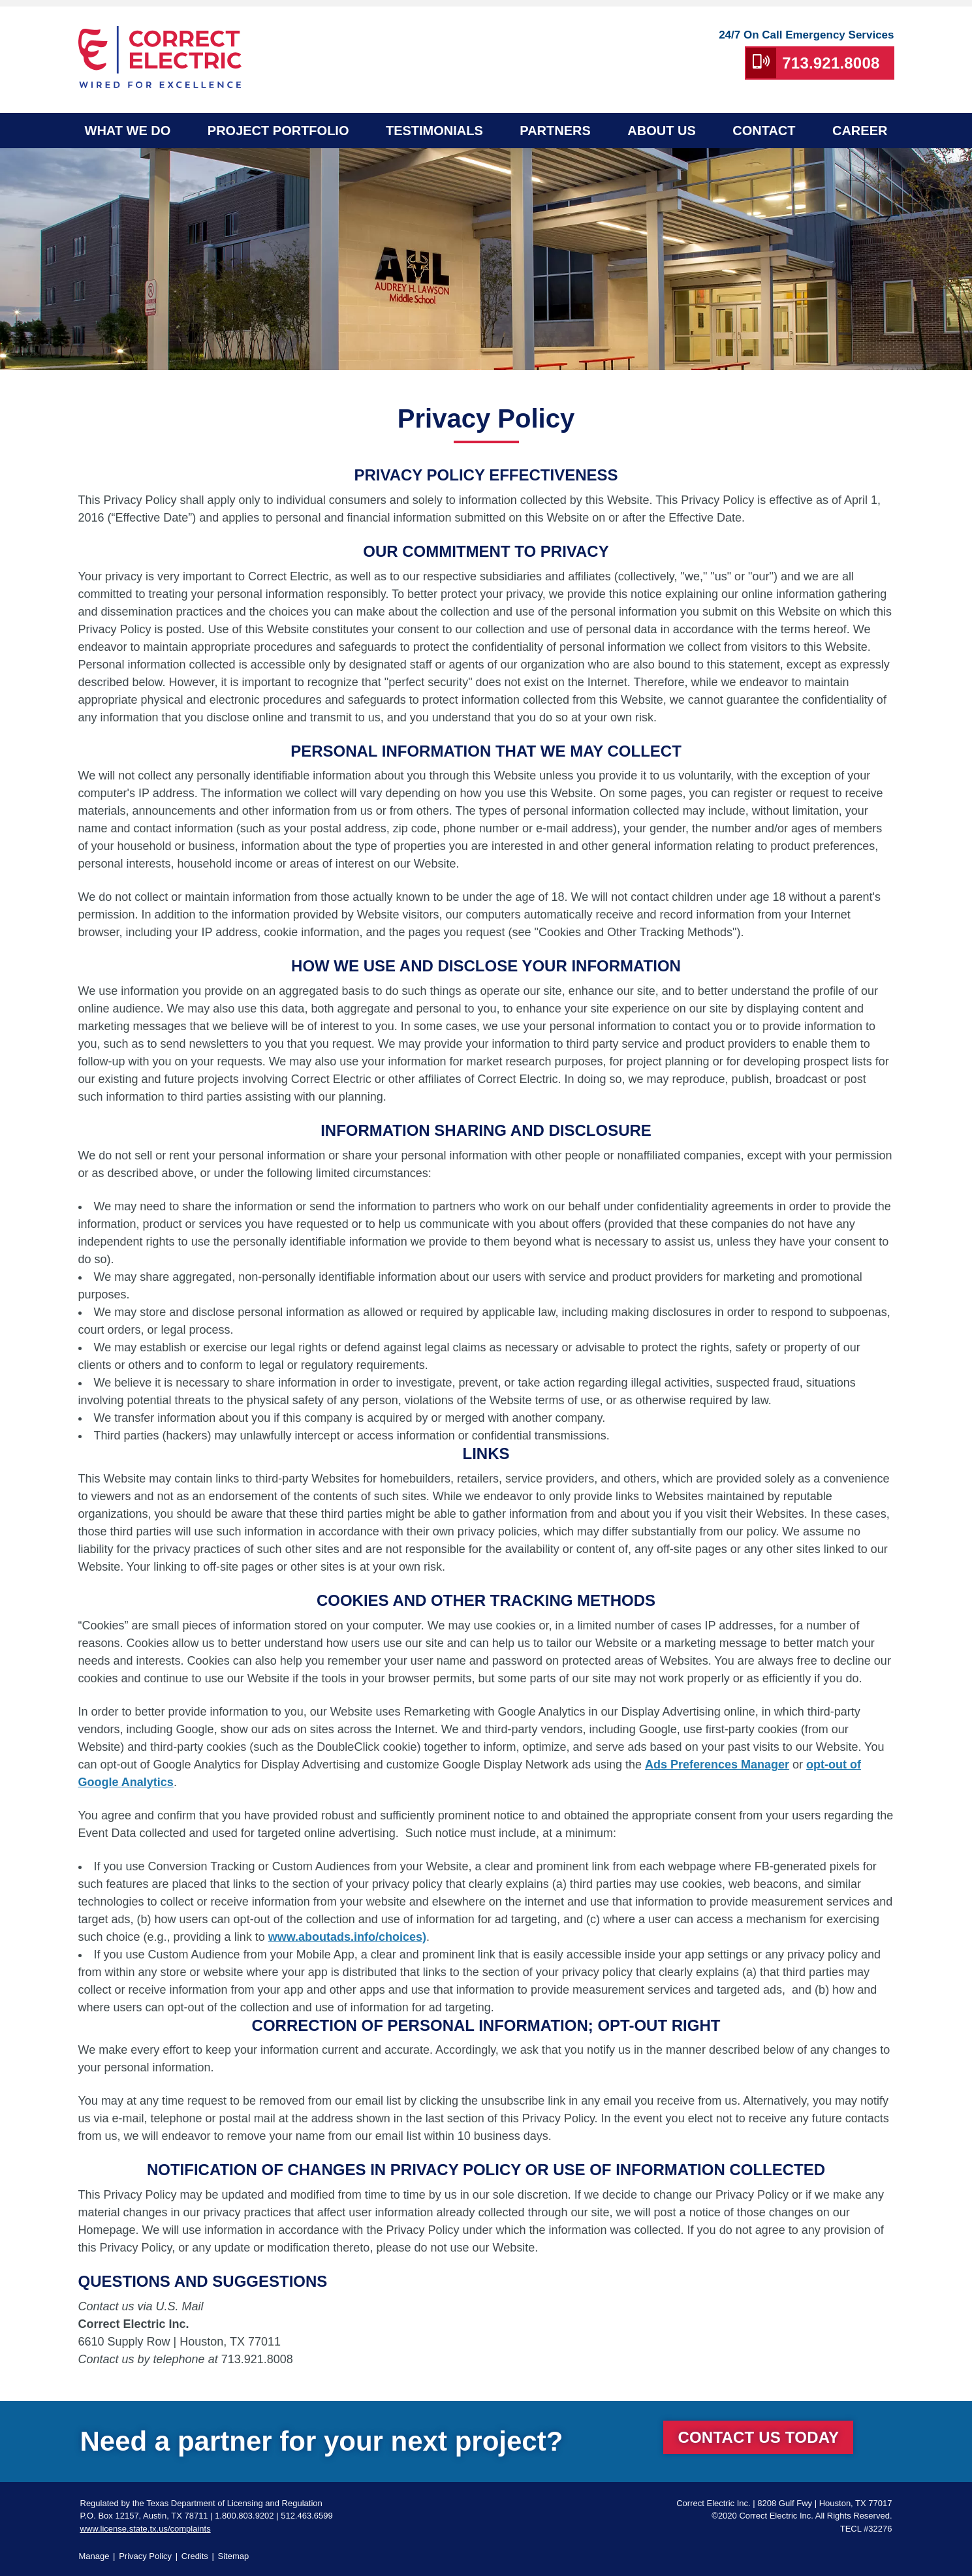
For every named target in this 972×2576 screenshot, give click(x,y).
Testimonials (434, 130)
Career (859, 130)
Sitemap (233, 2556)
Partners (555, 130)
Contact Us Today (758, 2437)
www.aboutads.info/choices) (347, 1936)
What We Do (128, 130)
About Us (661, 130)
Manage (94, 2556)
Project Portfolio (278, 130)
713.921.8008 (830, 63)
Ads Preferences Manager (717, 1764)
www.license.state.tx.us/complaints (145, 2529)
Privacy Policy (145, 2556)
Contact (763, 130)
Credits (194, 2556)
